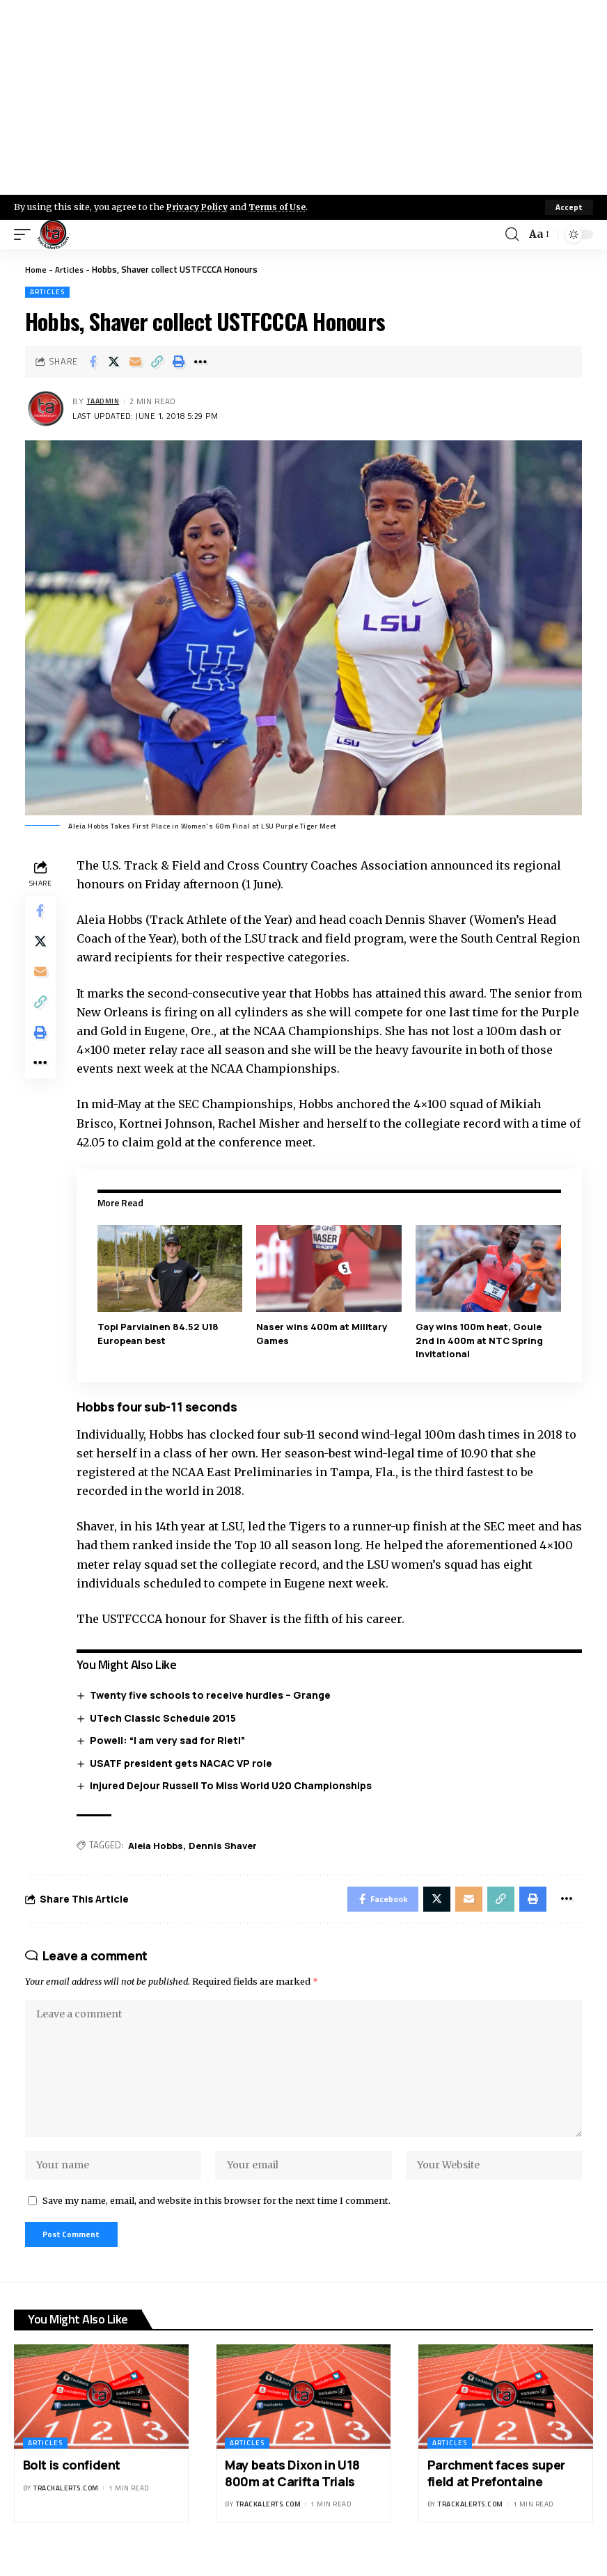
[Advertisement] (303, 97)
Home (36, 269)
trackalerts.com (66, 2507)
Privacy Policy (199, 206)
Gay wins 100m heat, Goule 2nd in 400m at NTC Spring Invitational (480, 1340)
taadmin (106, 402)
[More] (200, 362)
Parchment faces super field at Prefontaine (496, 2492)
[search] (510, 234)
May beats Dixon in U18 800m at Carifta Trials (292, 2492)
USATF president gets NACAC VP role (184, 1762)
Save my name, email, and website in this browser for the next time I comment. (216, 2216)
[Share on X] (114, 362)
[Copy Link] (157, 362)
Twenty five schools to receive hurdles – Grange (213, 1695)
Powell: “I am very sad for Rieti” (171, 1740)
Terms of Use (283, 206)
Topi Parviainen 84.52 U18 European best (160, 1333)
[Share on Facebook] (92, 362)
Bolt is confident (72, 2484)
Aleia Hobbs (158, 1845)
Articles (72, 269)
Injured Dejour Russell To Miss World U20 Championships (234, 1785)
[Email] (135, 362)
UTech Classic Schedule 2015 (166, 1717)
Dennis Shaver (225, 1845)
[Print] (179, 362)
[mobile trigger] (26, 234)
